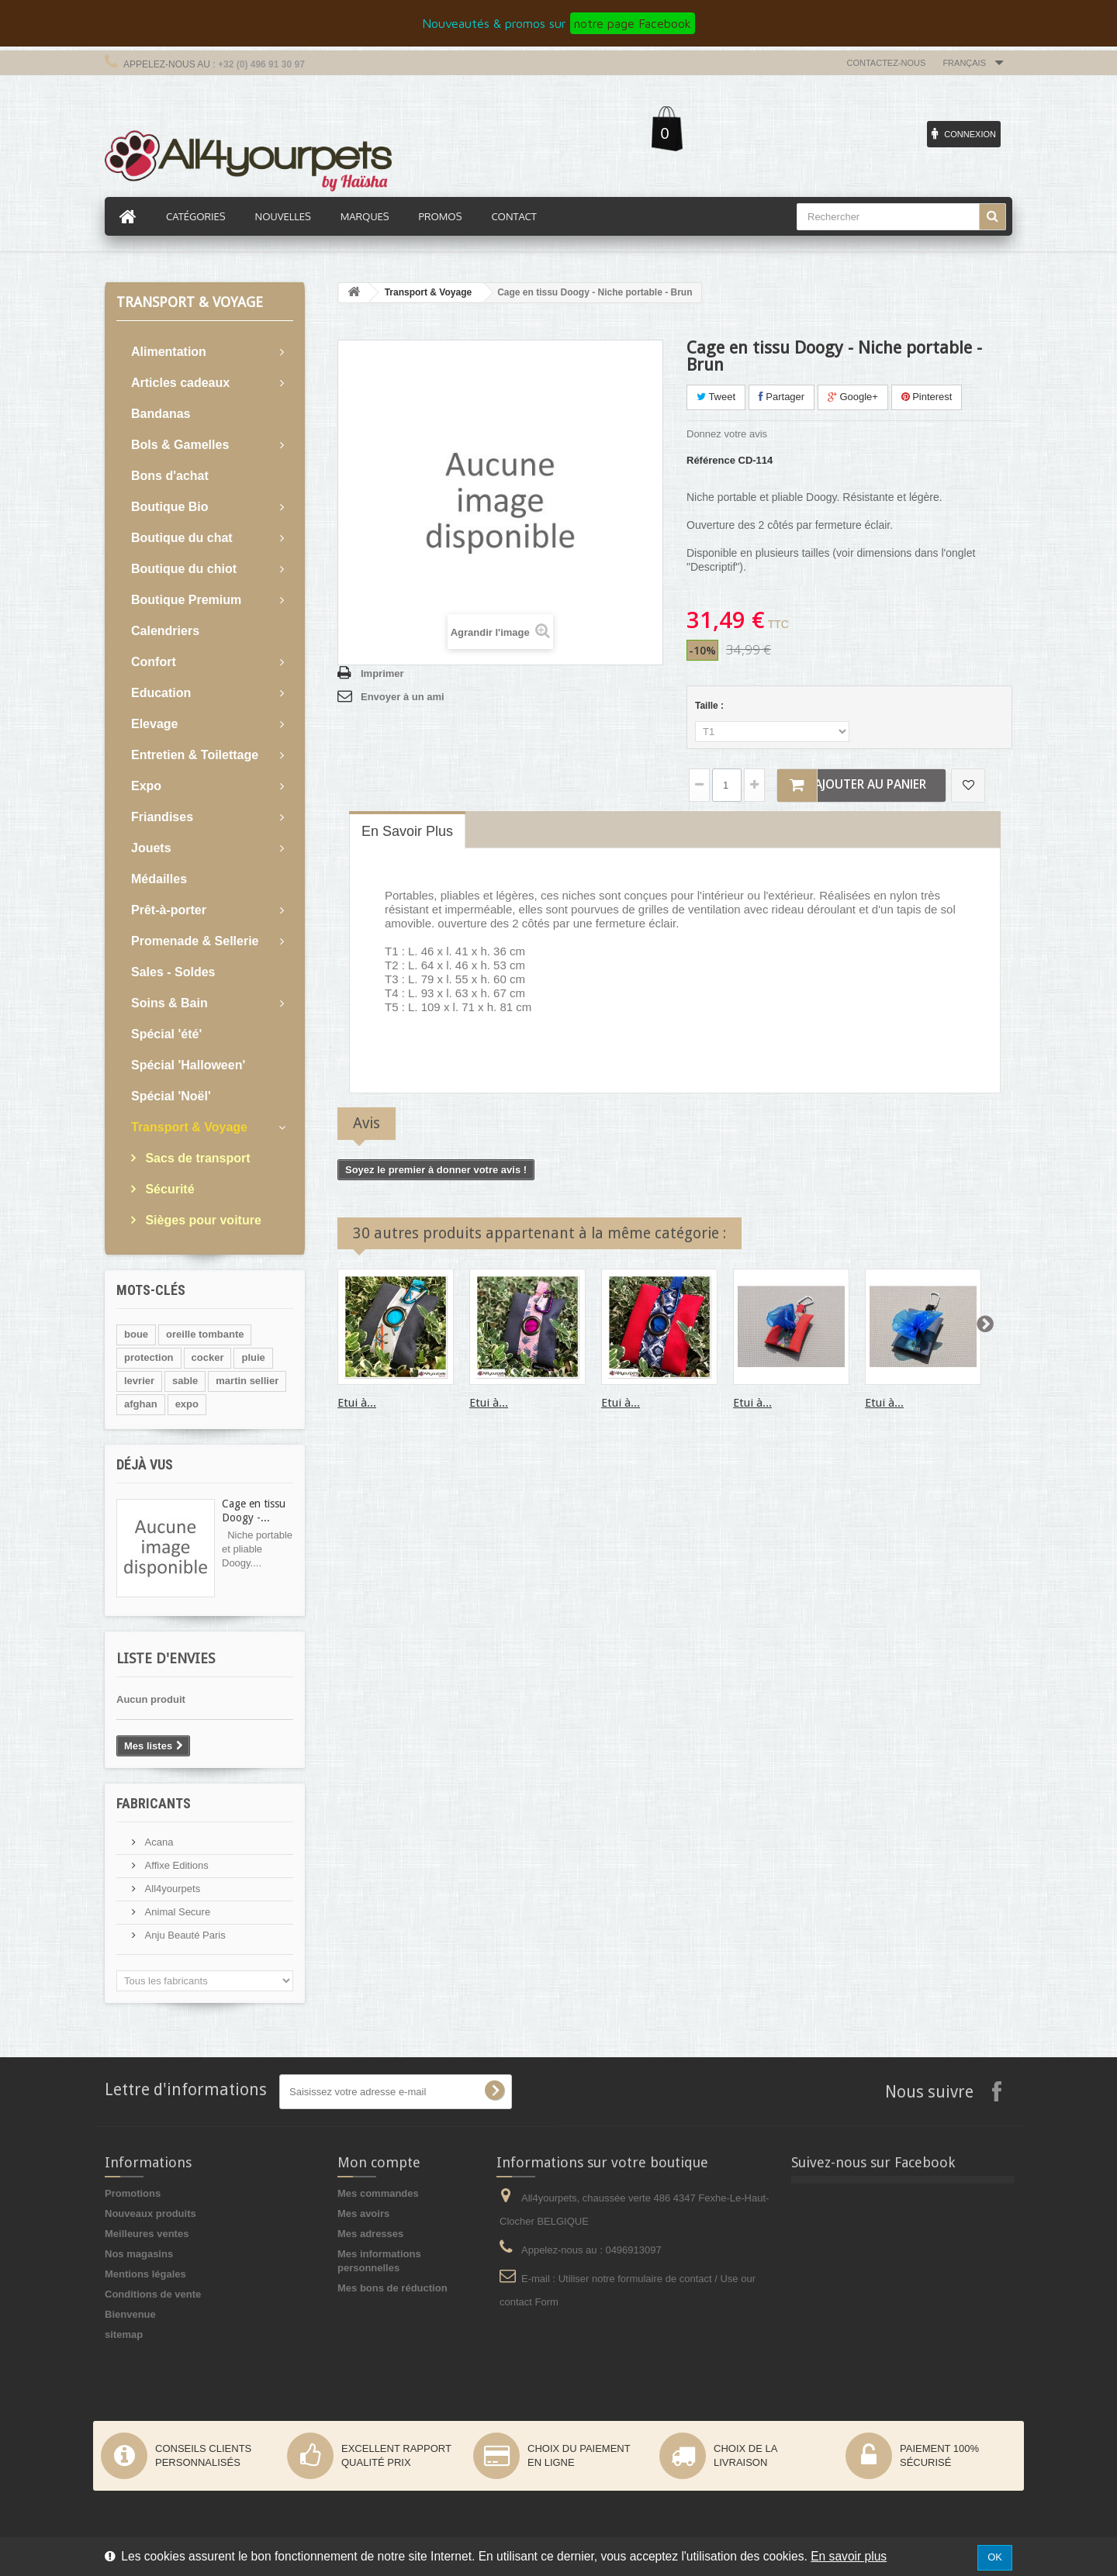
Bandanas (160, 413)
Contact (513, 216)
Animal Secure (176, 1912)
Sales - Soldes (173, 972)
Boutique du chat (182, 537)
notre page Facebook (632, 23)
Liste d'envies (165, 1658)
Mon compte (378, 2162)
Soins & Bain (169, 1003)
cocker (208, 1357)
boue (136, 1334)
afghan (140, 1404)
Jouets (151, 848)
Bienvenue (130, 2314)
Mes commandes (378, 2193)
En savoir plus (849, 2556)
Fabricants (153, 1803)
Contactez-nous (886, 62)
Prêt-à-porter (168, 910)
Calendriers (165, 630)
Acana (157, 1842)
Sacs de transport (196, 1158)
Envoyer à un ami (402, 697)
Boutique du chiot (184, 568)
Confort (153, 661)
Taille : (710, 705)
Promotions (133, 2193)
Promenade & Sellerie (195, 941)
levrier (139, 1380)
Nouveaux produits (150, 2213)
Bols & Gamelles (180, 444)
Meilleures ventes (146, 2233)
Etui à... (356, 1403)
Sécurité (168, 1189)
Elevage (154, 723)
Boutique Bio (170, 506)
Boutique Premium (186, 599)
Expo (146, 785)
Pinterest (927, 396)
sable (185, 1380)
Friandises (162, 817)
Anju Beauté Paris (184, 1935)
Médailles (159, 879)
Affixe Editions (175, 1865)
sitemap (124, 2334)
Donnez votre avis (726, 434)
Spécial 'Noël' (171, 1096)
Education (161, 692)
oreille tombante (205, 1334)
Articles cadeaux (180, 382)
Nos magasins (139, 2254)
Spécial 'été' (166, 1034)
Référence (710, 460)
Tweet (716, 396)
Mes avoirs (363, 2213)
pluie (253, 1357)
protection (149, 1357)
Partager (781, 396)
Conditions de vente (153, 2294)
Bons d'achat (170, 475)
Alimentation (168, 351)
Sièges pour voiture (201, 1220)
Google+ (853, 396)
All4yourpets (171, 1888)
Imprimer (382, 673)
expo (187, 1404)
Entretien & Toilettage (194, 754)
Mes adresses (370, 2233)
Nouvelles (283, 216)
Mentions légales (145, 2274)
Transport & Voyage (189, 1127)
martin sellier (247, 1380)
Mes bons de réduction (392, 2288)
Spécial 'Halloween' (188, 1065)
